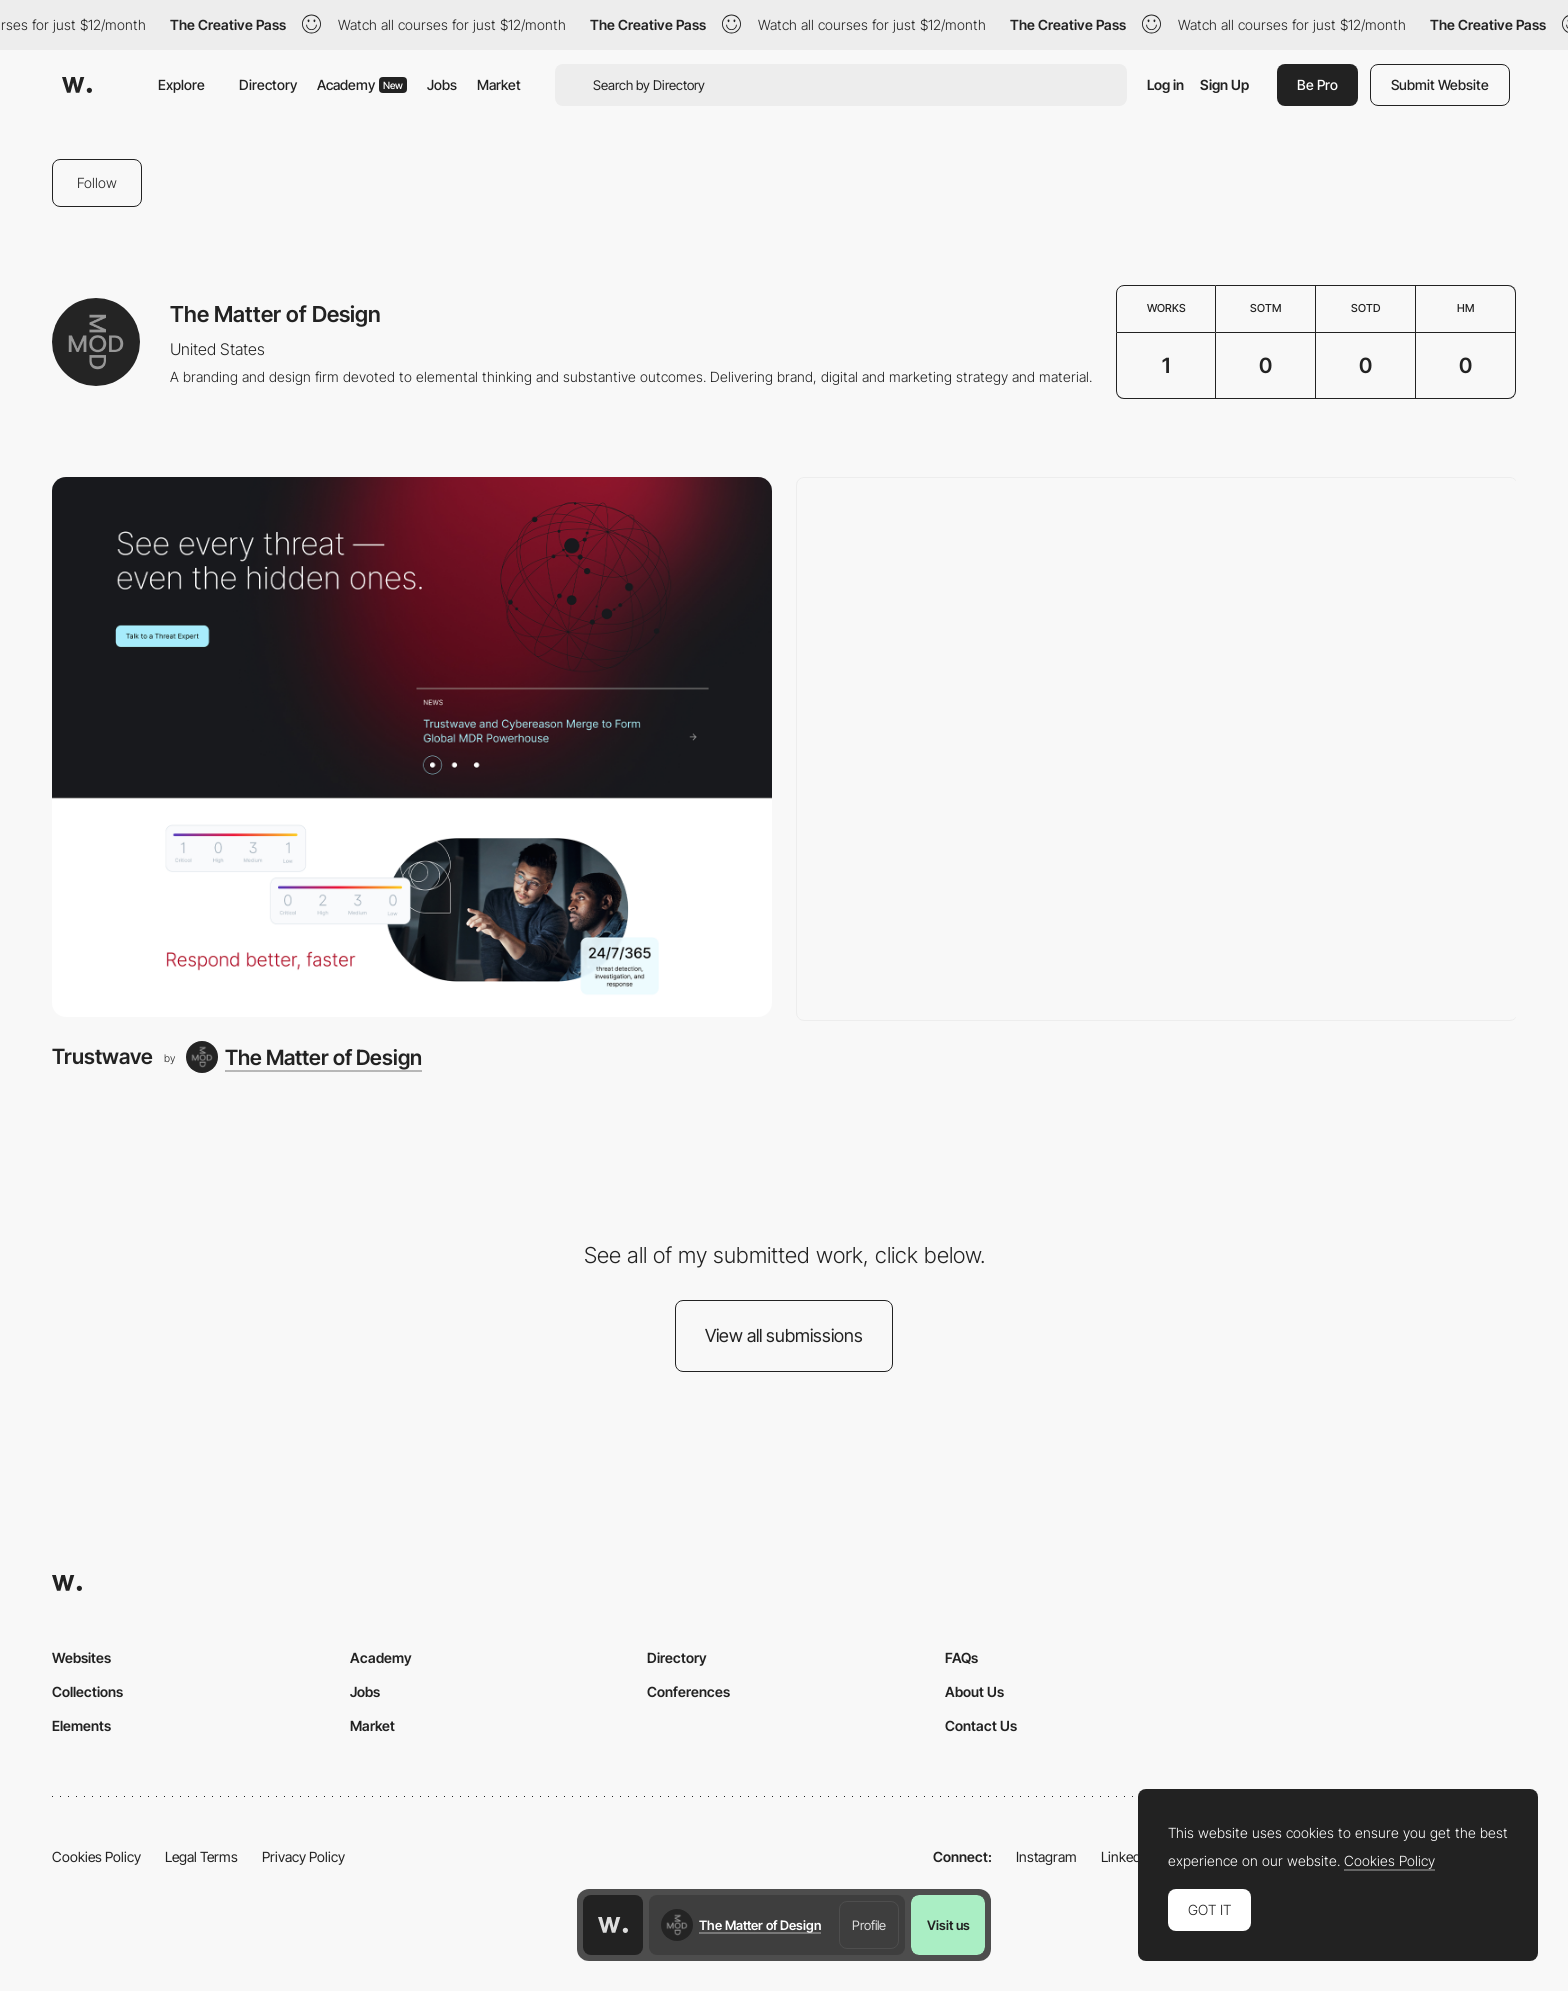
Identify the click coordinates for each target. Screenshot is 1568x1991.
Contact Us (981, 1725)
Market (499, 84)
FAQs (961, 1657)
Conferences (688, 1691)
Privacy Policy (303, 1856)
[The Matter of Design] (304, 1057)
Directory (268, 84)
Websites (81, 1657)
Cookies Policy (96, 1856)
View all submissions (784, 1335)
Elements (81, 1725)
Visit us (948, 1925)
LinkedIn (1126, 1856)
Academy (362, 84)
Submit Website (1440, 84)
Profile (869, 1925)
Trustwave (102, 1056)
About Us (974, 1691)
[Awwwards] (77, 85)
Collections (87, 1691)
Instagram (1046, 1856)
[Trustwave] (412, 747)
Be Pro (1317, 84)
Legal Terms (201, 1856)
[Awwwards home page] (613, 1925)
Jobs (442, 84)
